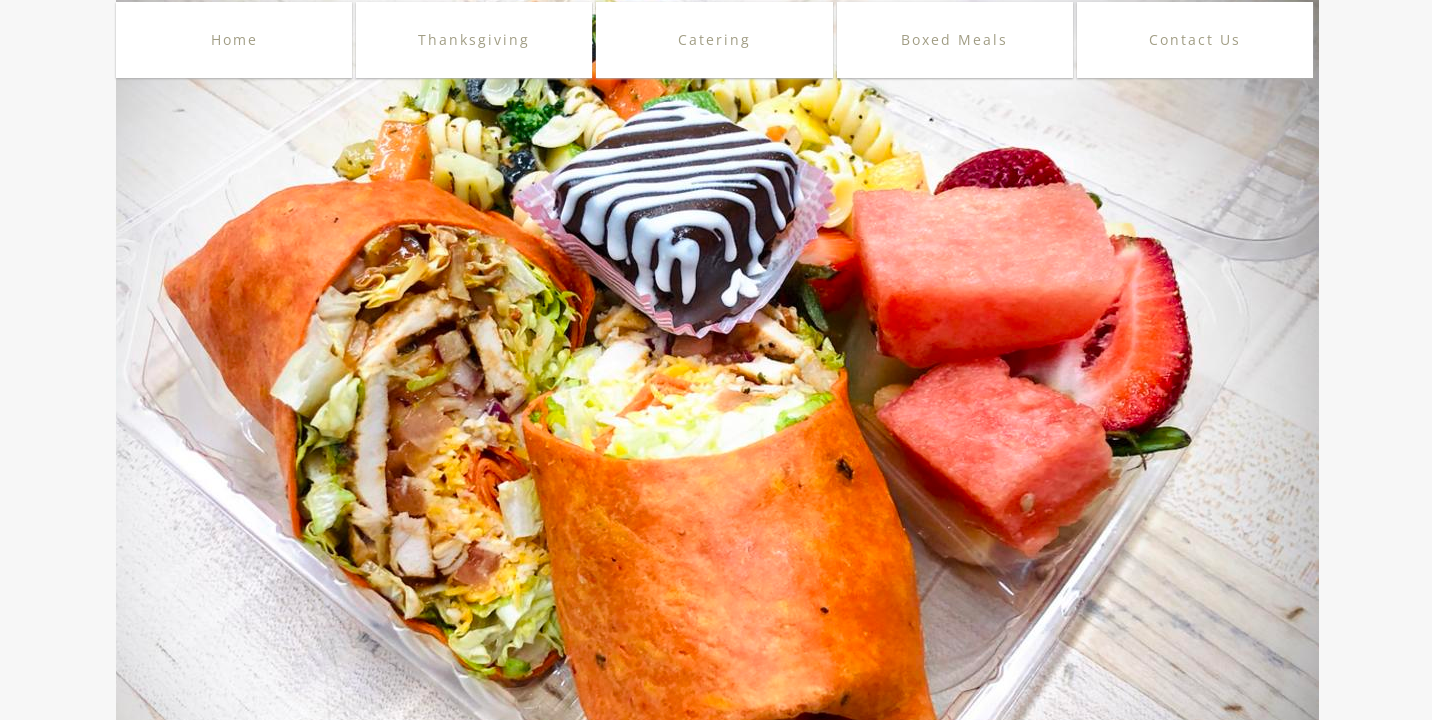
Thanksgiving (474, 39)
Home (234, 39)
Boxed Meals (954, 39)
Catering (714, 39)
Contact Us (1195, 39)
